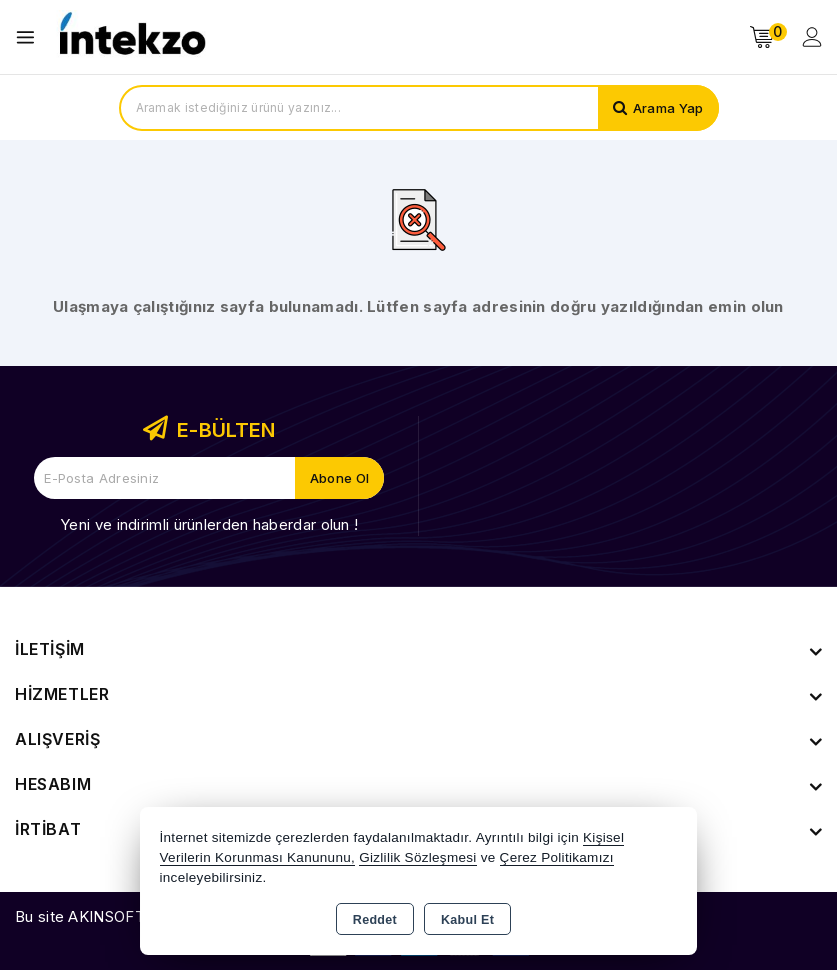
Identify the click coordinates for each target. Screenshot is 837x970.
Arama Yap (668, 108)
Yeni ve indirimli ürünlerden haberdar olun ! (209, 524)
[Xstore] (131, 37)
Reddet (375, 920)
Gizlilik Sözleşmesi (417, 857)
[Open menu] (30, 37)
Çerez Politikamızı (557, 857)
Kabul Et (467, 920)
